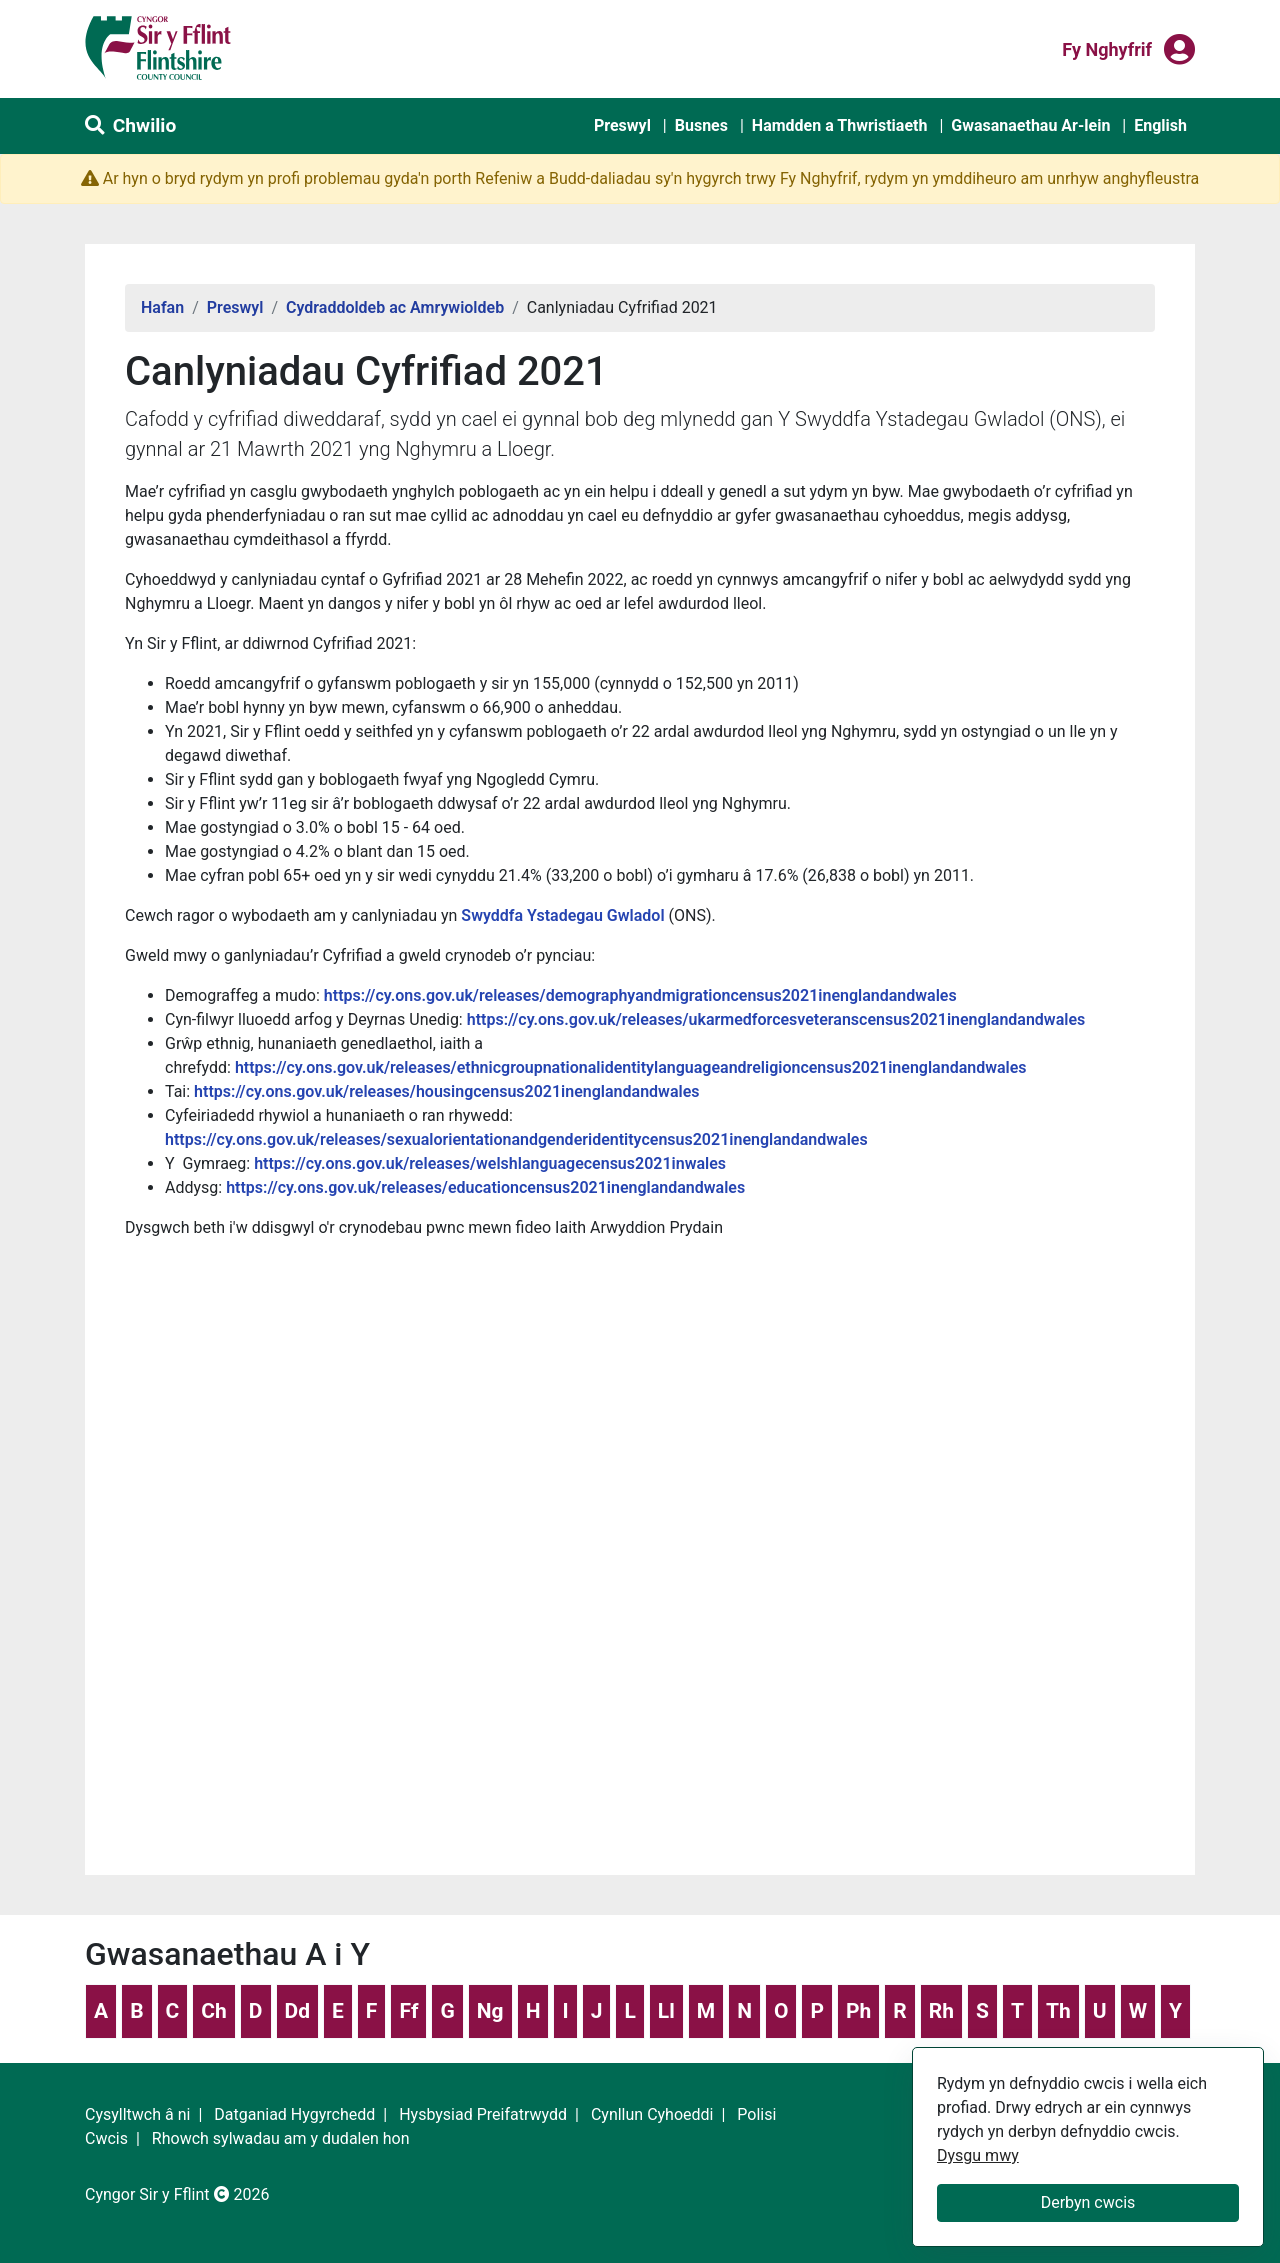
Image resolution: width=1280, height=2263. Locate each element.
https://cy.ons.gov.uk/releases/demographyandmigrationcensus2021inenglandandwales (640, 995)
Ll (666, 2011)
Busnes (701, 125)
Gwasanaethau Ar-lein (1030, 125)
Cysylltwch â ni (137, 2114)
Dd (297, 2011)
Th (1058, 2011)
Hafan (162, 307)
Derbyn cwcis (1088, 2202)
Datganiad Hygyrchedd (294, 2114)
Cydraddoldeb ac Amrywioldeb (395, 307)
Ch (214, 2011)
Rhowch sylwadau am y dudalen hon (281, 2138)
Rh (941, 2011)
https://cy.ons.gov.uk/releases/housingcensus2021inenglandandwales (446, 1091)
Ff (408, 2011)
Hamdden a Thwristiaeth (840, 125)
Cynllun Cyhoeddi (652, 2114)
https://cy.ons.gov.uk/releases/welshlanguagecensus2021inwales (490, 1163)
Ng (490, 2011)
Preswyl (622, 125)
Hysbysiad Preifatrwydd (483, 2114)
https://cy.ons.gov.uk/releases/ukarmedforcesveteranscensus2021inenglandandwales (776, 1019)
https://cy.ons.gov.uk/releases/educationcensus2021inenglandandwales (485, 1187)
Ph (858, 2011)
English (1160, 125)
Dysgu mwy (978, 2155)
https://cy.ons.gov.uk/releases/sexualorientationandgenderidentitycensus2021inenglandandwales (516, 1139)
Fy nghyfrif (1107, 48)
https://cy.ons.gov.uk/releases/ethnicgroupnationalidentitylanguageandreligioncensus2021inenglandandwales (631, 1067)
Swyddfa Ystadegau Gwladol (562, 915)
